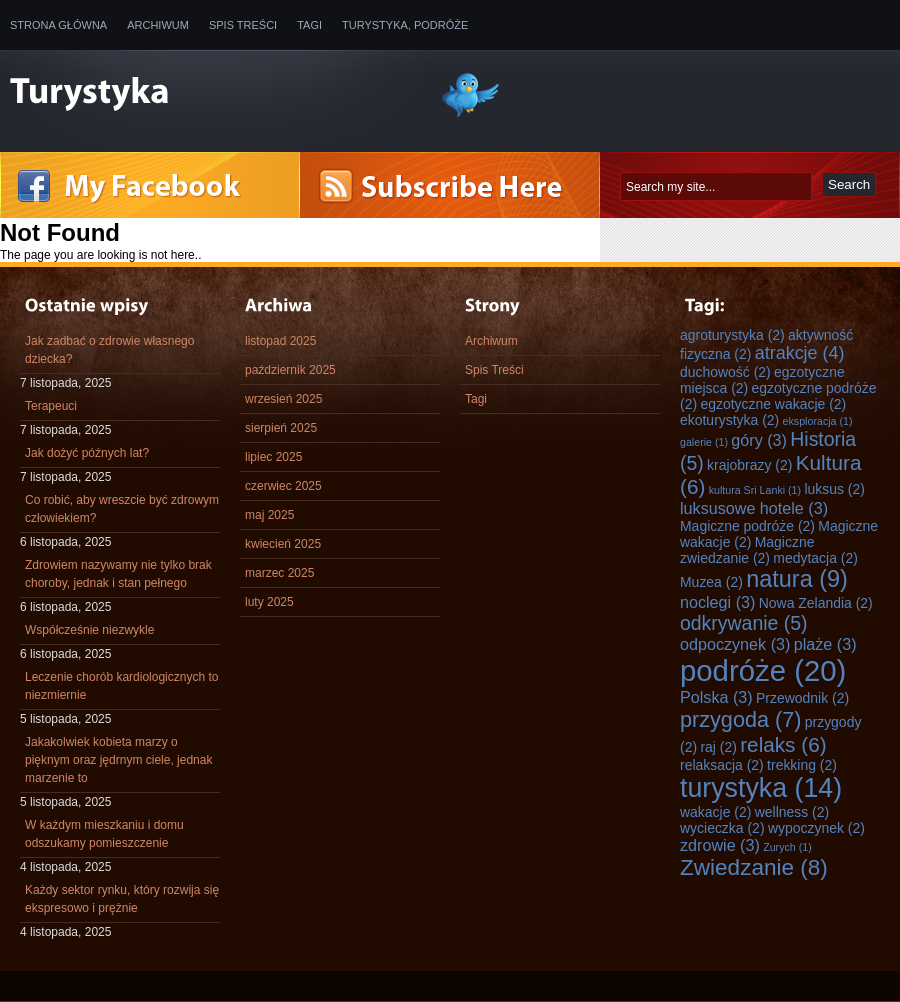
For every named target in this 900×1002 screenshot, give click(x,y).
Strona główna (58, 25)
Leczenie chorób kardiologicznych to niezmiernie (121, 686)
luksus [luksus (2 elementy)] (834, 489)
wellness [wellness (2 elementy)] (792, 812)
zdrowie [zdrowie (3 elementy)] (720, 845)
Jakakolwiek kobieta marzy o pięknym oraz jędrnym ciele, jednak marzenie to (118, 760)
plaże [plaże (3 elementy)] (825, 644)
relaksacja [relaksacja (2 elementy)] (722, 765)
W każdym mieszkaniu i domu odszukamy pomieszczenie (104, 834)
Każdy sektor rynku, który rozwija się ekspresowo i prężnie (122, 899)
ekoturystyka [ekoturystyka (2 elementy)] (729, 420)
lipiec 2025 (273, 457)
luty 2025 (269, 602)
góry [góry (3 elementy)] (759, 440)
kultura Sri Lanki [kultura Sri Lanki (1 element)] (755, 490)
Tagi (309, 25)
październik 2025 (290, 370)
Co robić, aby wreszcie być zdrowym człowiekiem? (122, 509)
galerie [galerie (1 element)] (704, 442)
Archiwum (158, 25)
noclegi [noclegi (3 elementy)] (717, 602)
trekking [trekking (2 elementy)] (802, 765)
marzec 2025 (279, 573)
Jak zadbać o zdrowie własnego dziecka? (109, 350)
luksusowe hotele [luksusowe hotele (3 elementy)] (754, 508)
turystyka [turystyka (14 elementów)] (761, 788)
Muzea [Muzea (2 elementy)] (711, 582)
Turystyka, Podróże (405, 25)
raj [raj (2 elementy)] (718, 747)
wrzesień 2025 (283, 399)
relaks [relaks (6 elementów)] (783, 744)
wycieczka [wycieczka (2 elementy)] (722, 828)
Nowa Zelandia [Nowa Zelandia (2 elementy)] (816, 603)
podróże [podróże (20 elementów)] (763, 670)
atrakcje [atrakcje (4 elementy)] (800, 353)
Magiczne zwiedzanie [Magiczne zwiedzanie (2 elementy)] (747, 550)
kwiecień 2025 (283, 544)
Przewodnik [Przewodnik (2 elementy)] (802, 698)
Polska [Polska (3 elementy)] (716, 697)
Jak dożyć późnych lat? (87, 453)
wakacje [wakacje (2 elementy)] (715, 812)
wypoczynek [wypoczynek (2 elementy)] (816, 828)
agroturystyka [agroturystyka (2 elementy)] (732, 335)
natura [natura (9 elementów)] (797, 579)
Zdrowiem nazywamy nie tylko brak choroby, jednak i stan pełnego (118, 574)
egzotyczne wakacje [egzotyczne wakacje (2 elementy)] (773, 404)
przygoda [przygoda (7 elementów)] (740, 719)
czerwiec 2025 (283, 486)
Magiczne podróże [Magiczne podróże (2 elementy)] (747, 526)
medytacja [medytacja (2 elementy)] (815, 558)
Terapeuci (51, 406)
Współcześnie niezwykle (89, 630)
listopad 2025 (280, 341)
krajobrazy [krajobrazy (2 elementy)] (749, 465)
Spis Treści (243, 25)
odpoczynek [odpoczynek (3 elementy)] (735, 644)
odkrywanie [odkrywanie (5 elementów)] (743, 623)
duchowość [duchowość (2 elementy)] (725, 372)
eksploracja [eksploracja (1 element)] (818, 421)
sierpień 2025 (281, 428)
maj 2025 (269, 515)
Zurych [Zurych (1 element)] (787, 847)
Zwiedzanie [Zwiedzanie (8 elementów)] (754, 867)
